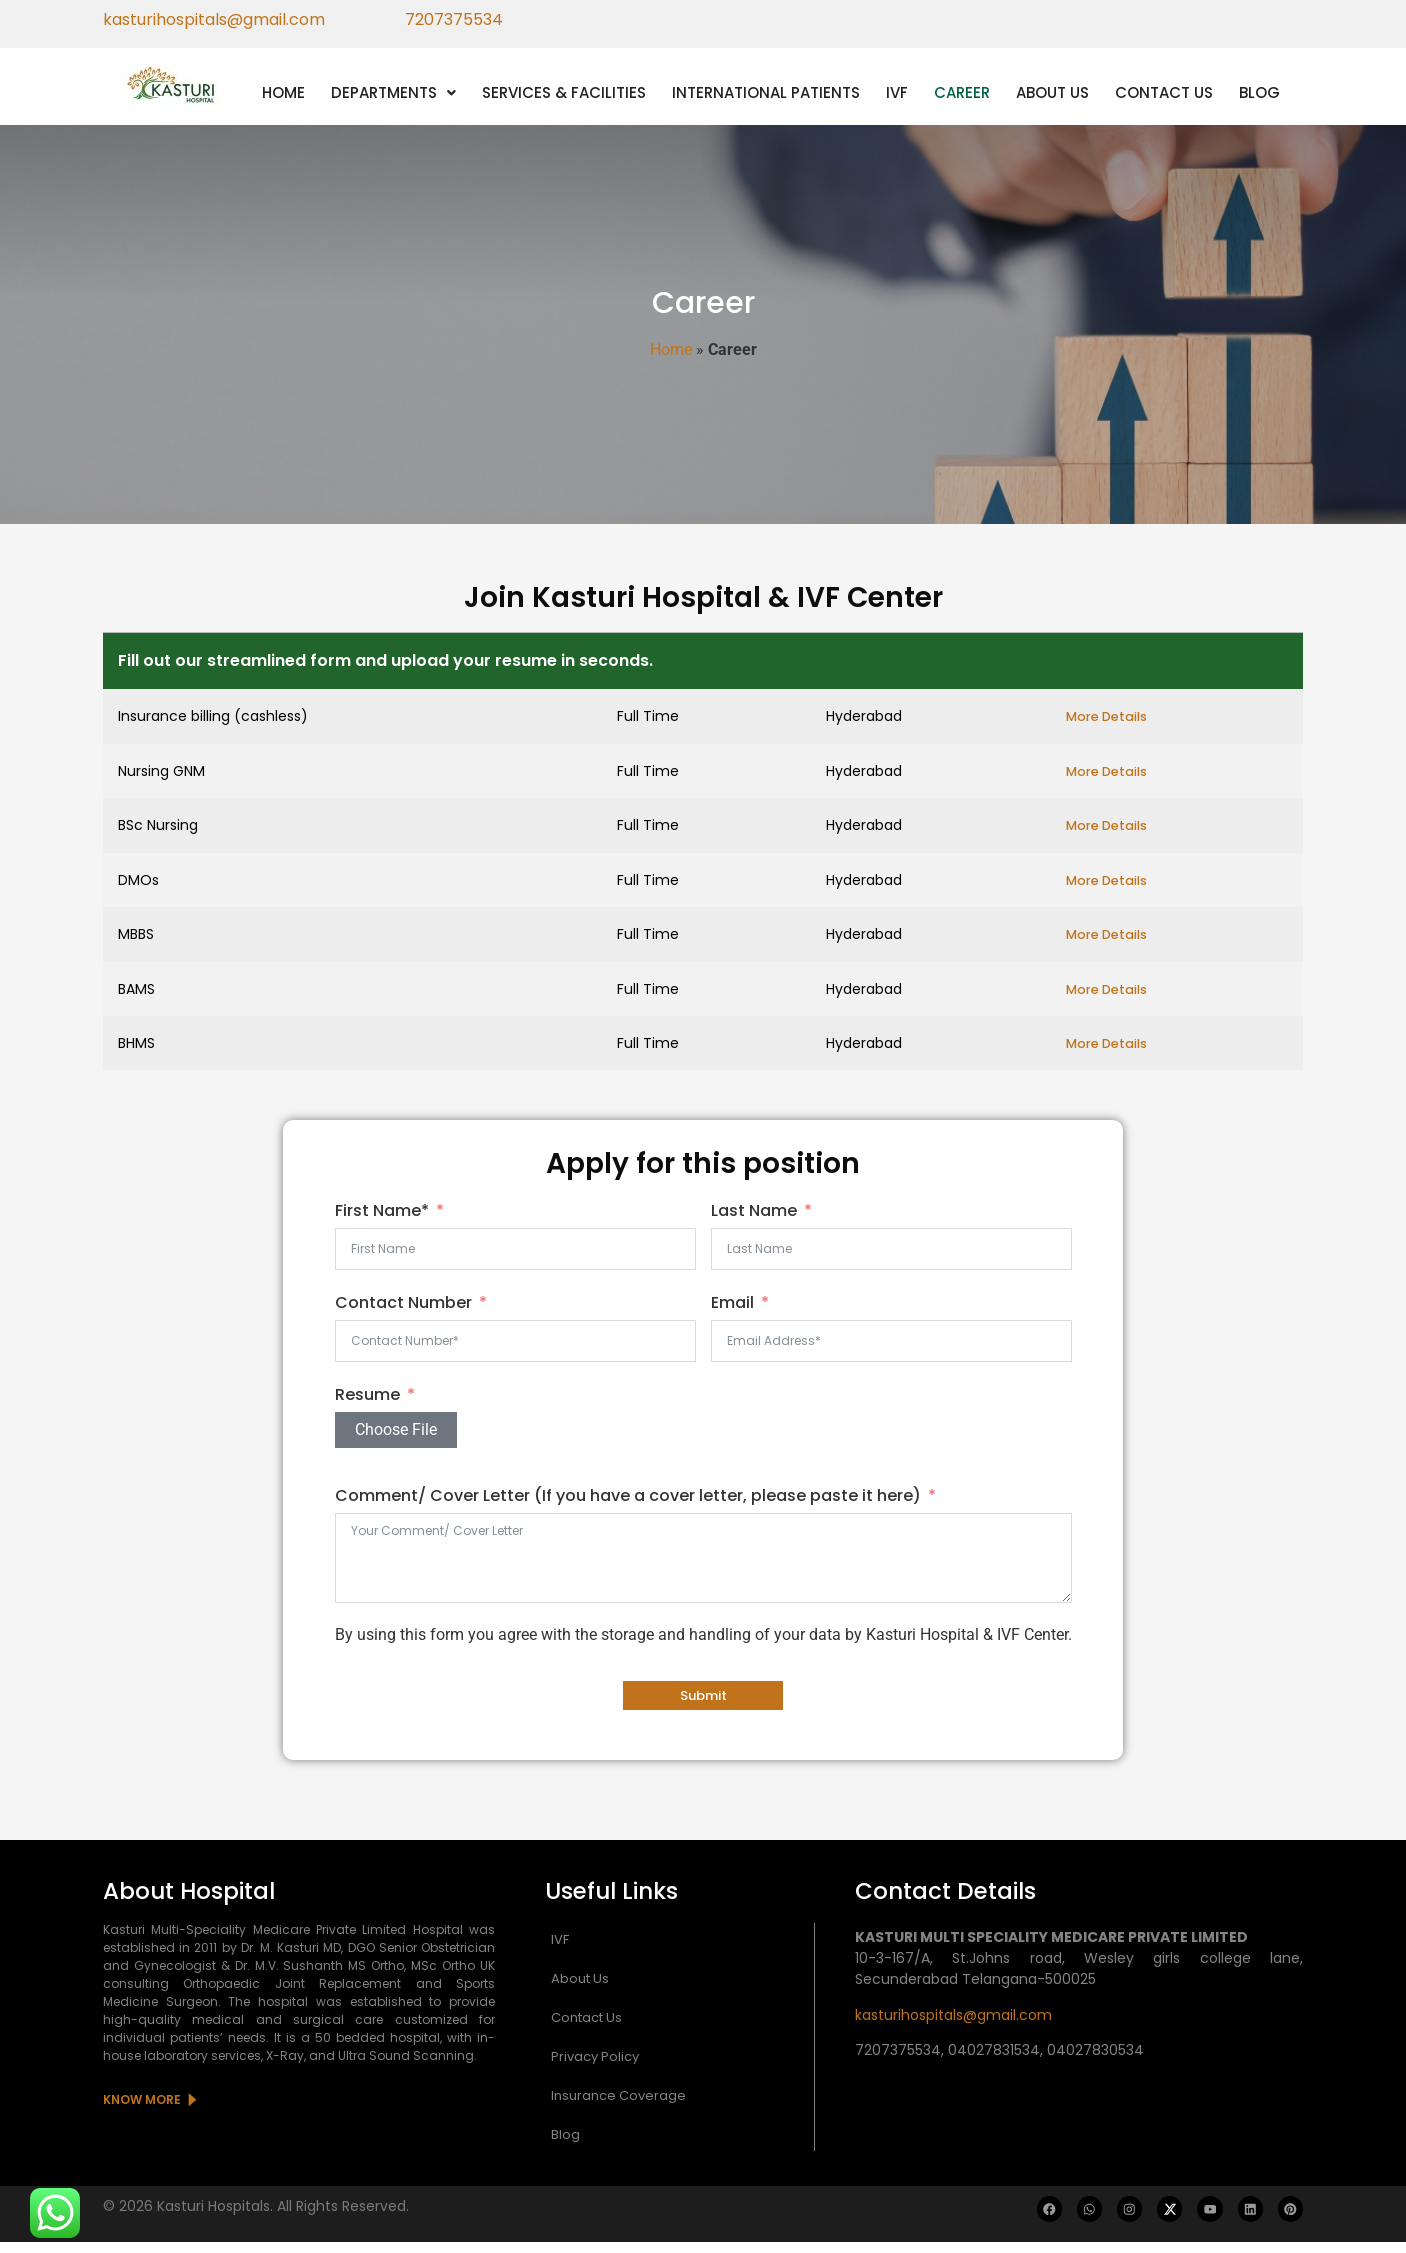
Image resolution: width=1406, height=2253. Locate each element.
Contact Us (586, 2028)
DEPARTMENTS (393, 92)
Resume (367, 1405)
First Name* (382, 1221)
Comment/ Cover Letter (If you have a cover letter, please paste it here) (628, 1505)
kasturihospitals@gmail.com (953, 2026)
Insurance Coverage (618, 2106)
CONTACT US (1164, 92)
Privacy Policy (595, 2067)
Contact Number (403, 1313)
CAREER (962, 92)
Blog (565, 2145)
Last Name (754, 1221)
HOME (283, 92)
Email (732, 1313)
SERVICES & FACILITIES (564, 92)
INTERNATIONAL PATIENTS (766, 92)
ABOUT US (1052, 92)
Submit (703, 1706)
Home (671, 349)
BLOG (1259, 92)
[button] (393, 92)
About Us (580, 1989)
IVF (897, 92)
